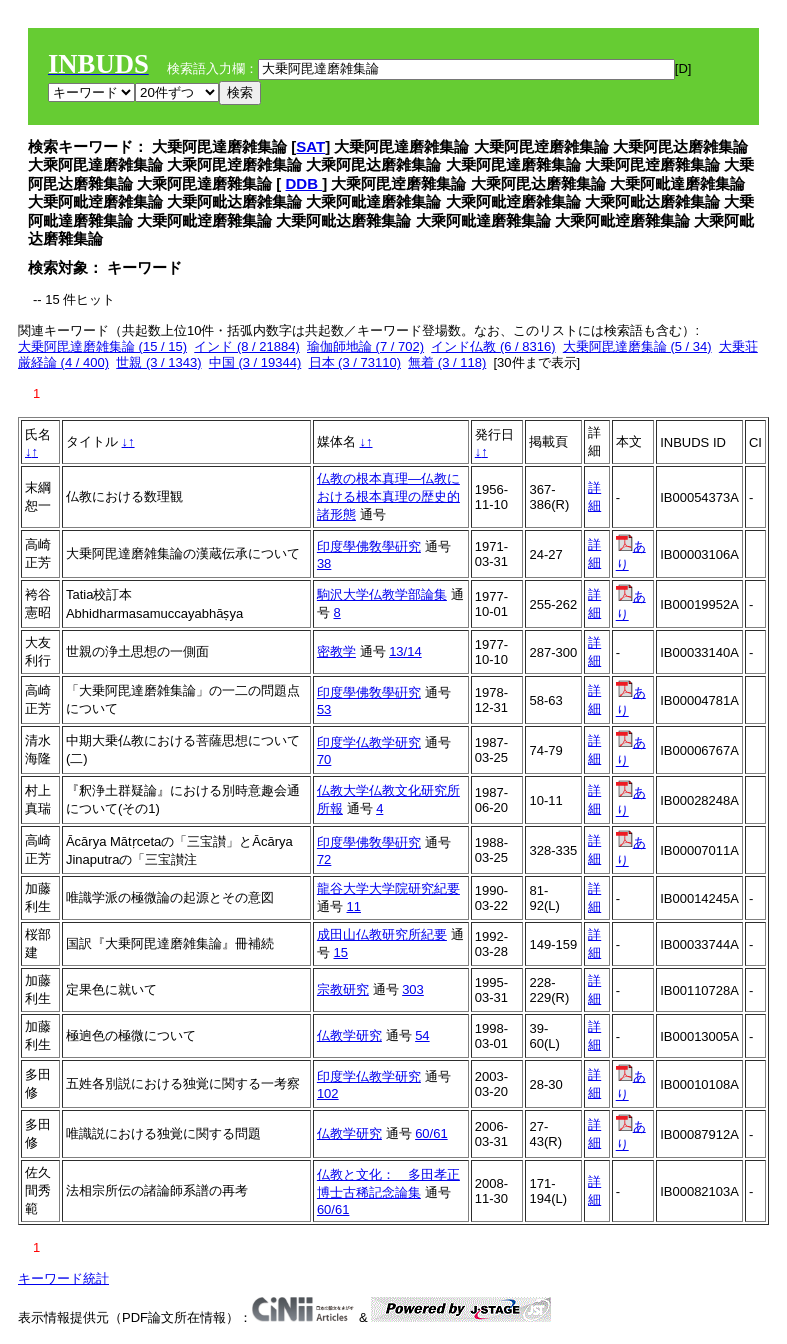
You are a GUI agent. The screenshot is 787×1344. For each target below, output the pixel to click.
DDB (304, 183)
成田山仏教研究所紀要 (382, 934)
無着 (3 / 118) (447, 362)
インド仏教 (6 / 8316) (493, 346)
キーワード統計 (63, 1278)
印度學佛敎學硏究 (369, 546)
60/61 (431, 1133)
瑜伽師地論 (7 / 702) (365, 346)
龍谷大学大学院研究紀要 (388, 888)
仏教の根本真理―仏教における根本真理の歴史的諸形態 (388, 496)
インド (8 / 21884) (247, 346)
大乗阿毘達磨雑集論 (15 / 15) (102, 346)
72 (324, 859)
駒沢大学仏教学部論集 (382, 594)
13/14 (405, 651)
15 (341, 952)
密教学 (336, 651)
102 (328, 1093)
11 (354, 906)
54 (422, 1035)
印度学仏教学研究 (369, 742)
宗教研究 (343, 989)
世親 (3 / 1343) (158, 362)
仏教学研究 (349, 1035)
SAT (310, 146)
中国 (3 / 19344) (255, 362)
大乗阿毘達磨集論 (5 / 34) (637, 346)
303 (413, 989)
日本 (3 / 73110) (355, 362)
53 (324, 709)
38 (324, 563)
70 (324, 759)
